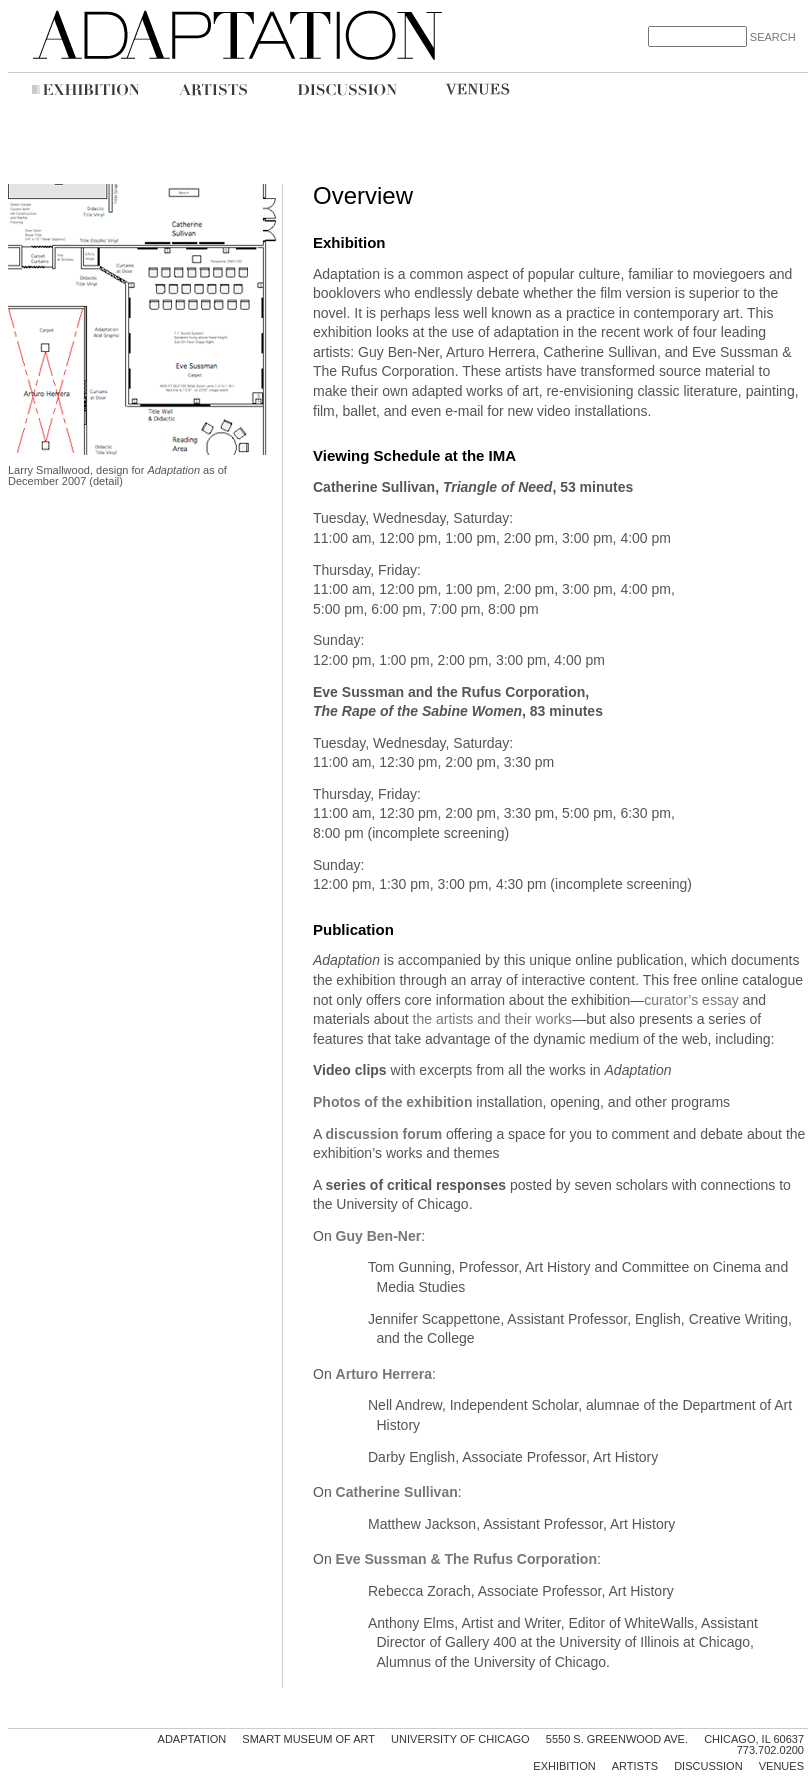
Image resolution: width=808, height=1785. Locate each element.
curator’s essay (691, 1000)
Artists (635, 1766)
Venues (781, 1766)
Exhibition (564, 1766)
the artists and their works (493, 1019)
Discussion (708, 1766)
